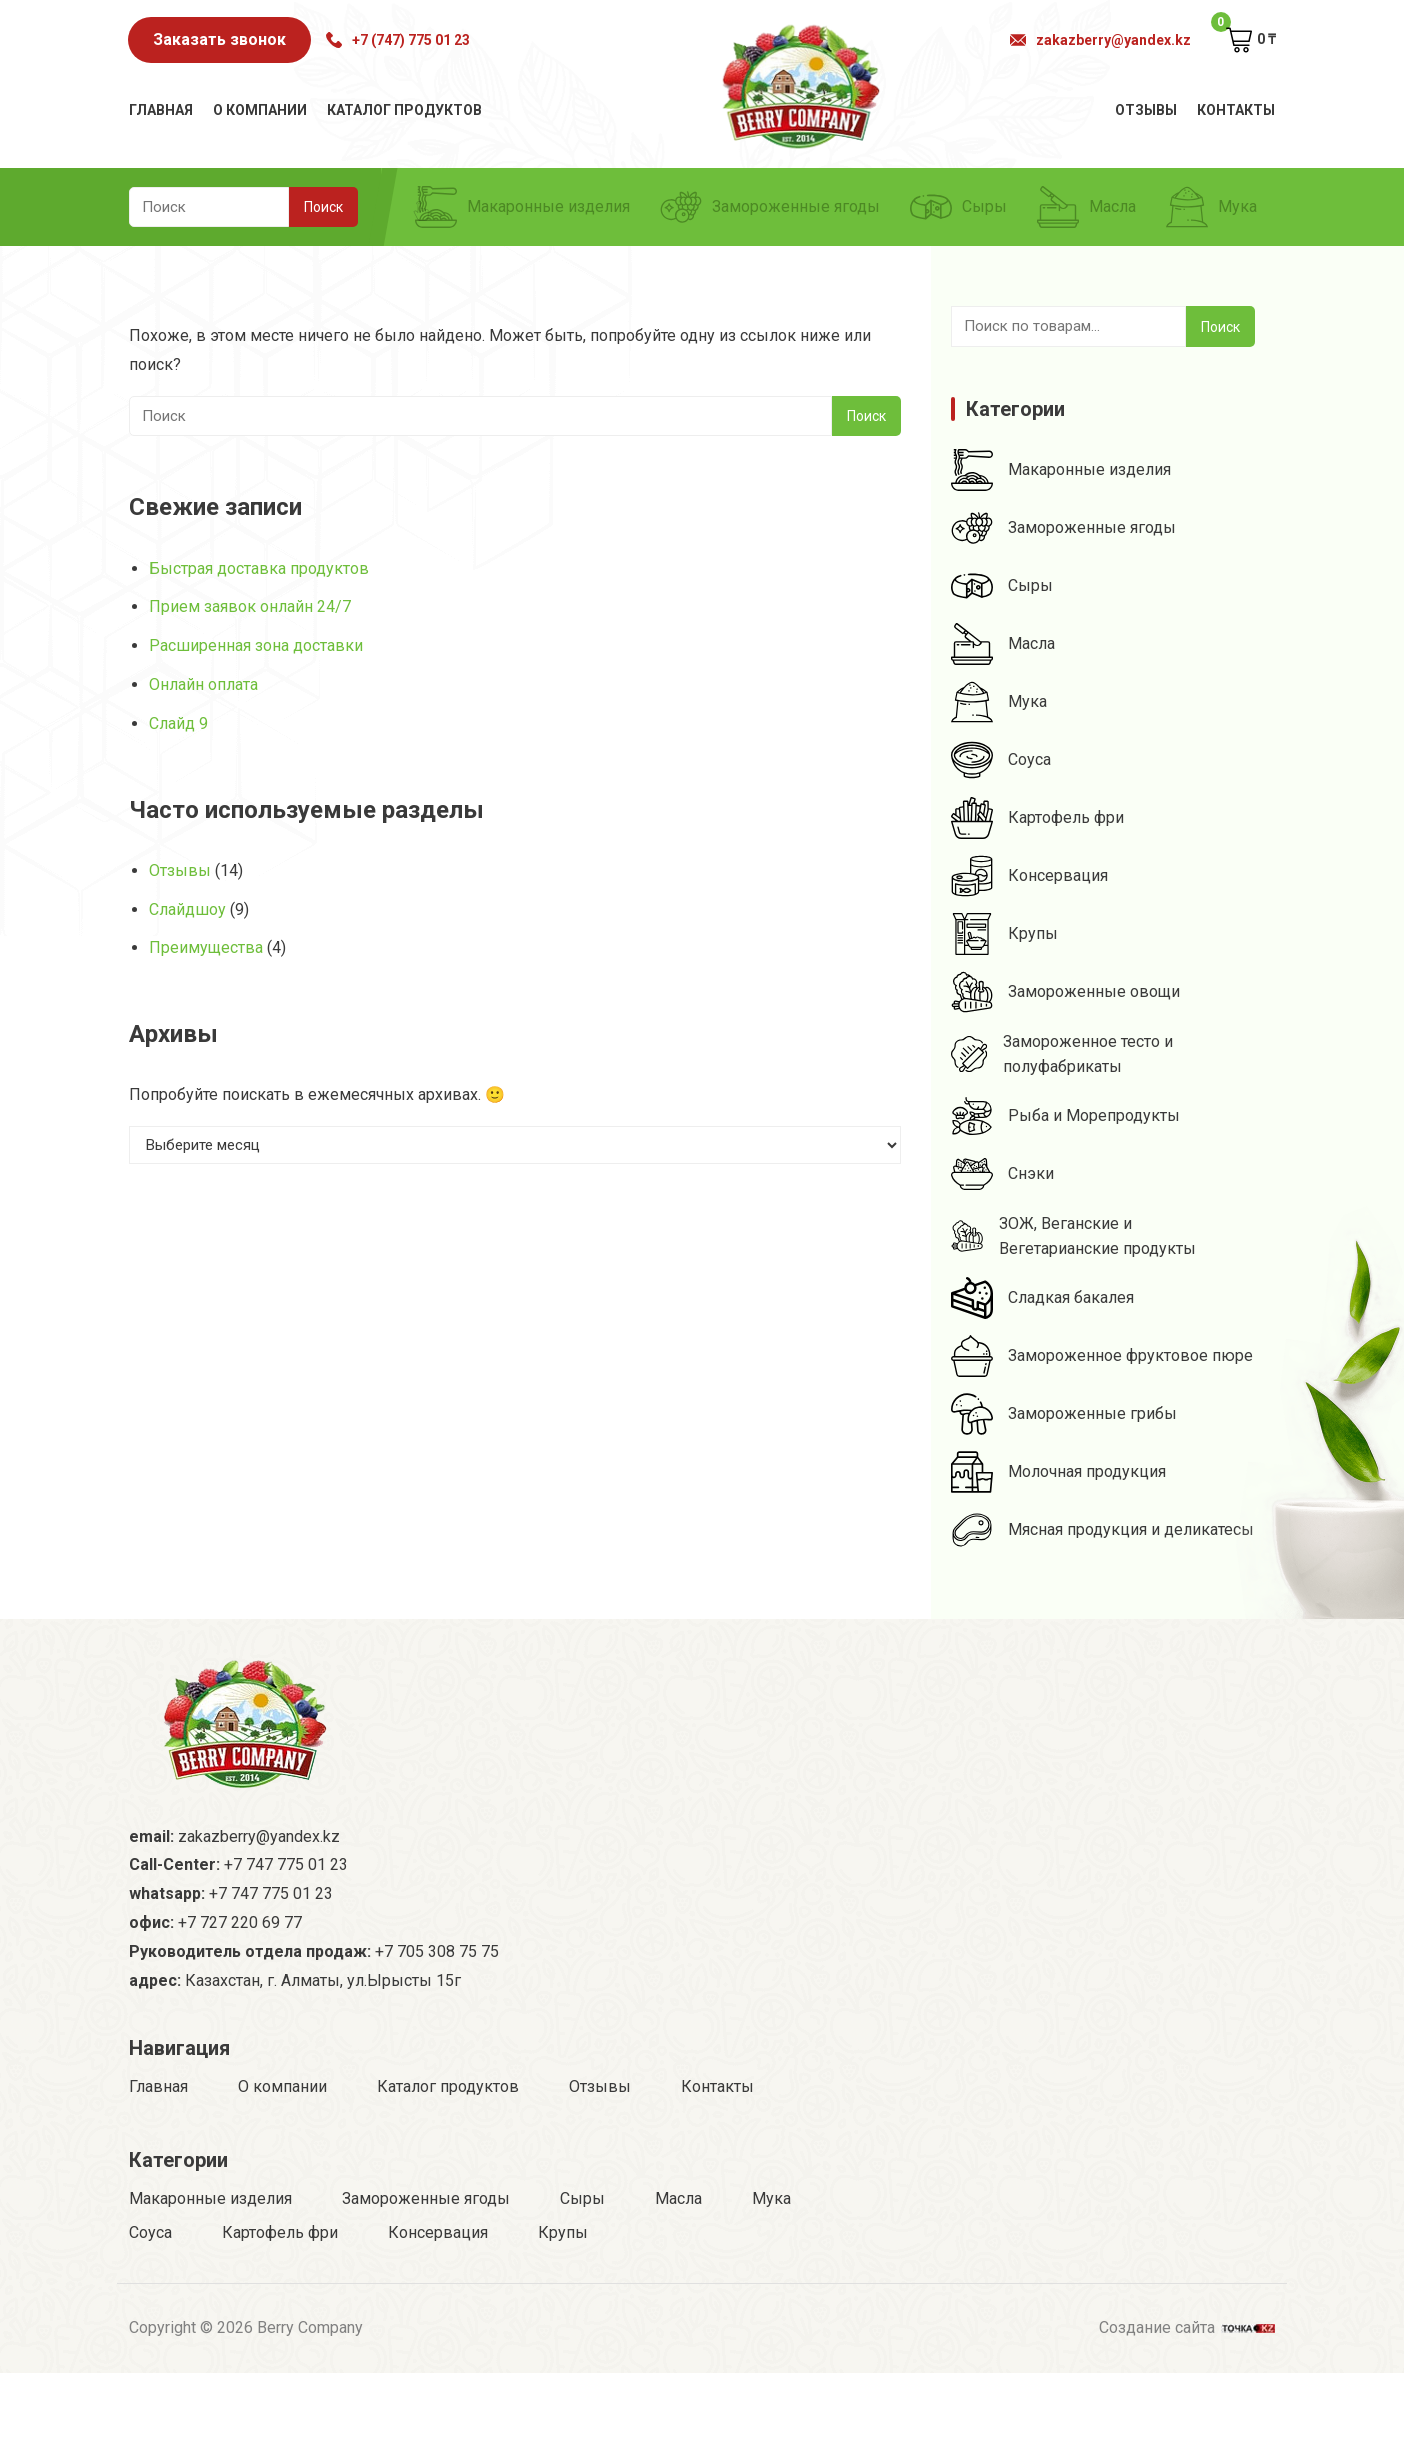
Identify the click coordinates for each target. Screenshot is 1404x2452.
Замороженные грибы (1064, 1414)
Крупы (1004, 934)
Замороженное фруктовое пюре (1102, 1356)
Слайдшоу (187, 909)
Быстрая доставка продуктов (259, 568)
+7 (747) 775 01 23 (398, 40)
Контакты (1236, 110)
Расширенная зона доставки (256, 645)
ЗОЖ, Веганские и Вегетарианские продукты (1073, 1236)
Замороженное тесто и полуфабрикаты (1061, 1054)
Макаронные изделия (522, 207)
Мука (1211, 207)
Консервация (1029, 876)
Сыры (958, 207)
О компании (260, 110)
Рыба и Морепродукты (1065, 1116)
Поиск (1220, 327)
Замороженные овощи (1065, 992)
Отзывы (1146, 110)
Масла (1086, 207)
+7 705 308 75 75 (437, 1951)
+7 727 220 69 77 (240, 1922)
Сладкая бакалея (1042, 1298)
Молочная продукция (1058, 1472)
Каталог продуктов (404, 110)
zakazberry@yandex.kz (1100, 40)
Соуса (1001, 760)
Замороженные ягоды (770, 207)
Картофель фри (1037, 818)
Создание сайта (1187, 2325)
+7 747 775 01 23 (286, 1864)
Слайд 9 (178, 723)
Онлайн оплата (203, 684)
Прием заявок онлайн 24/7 (250, 606)
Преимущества (206, 947)
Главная (161, 110)
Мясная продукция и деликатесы (1102, 1530)
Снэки (1002, 1174)
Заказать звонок (219, 39)
